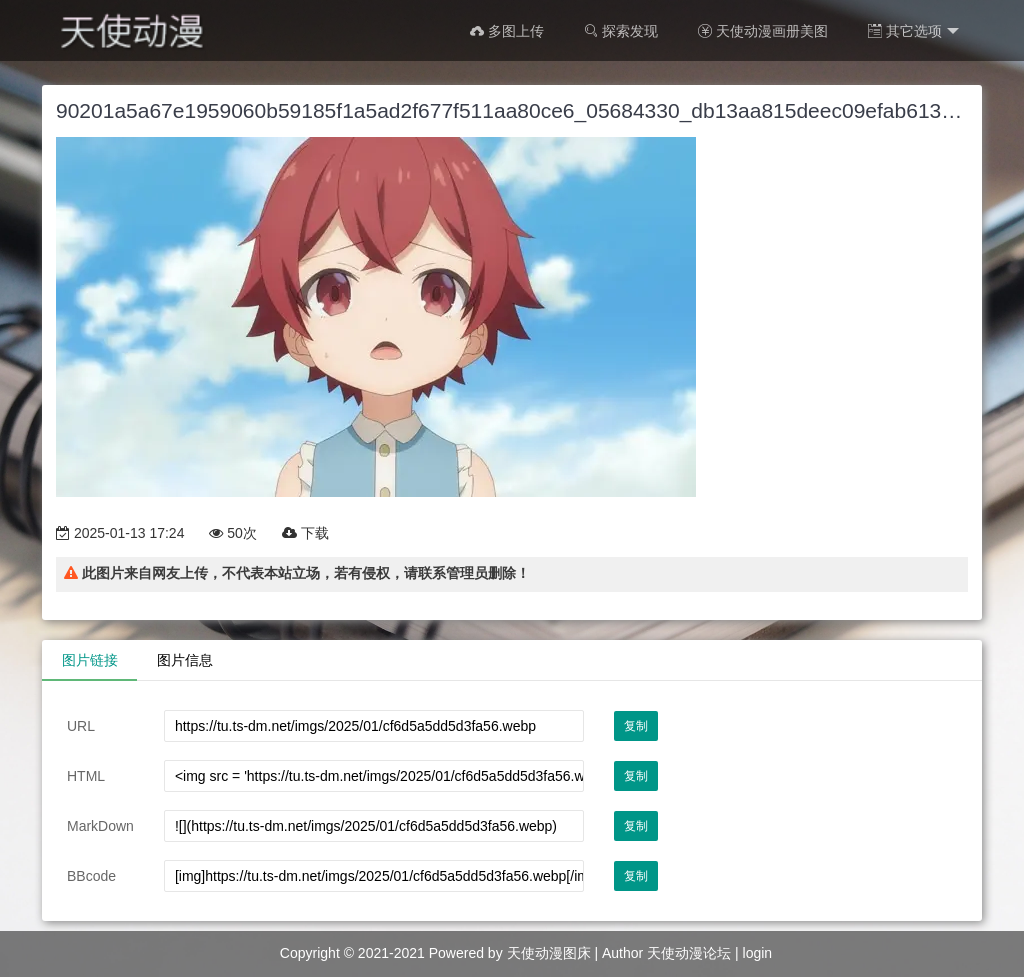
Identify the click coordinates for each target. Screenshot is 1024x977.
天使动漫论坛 (689, 953)
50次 (232, 533)
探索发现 (621, 31)
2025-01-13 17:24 (120, 533)
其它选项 (913, 31)
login (758, 953)
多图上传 (507, 31)
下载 (305, 533)
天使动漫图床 (549, 953)
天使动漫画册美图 (763, 31)
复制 (636, 726)
